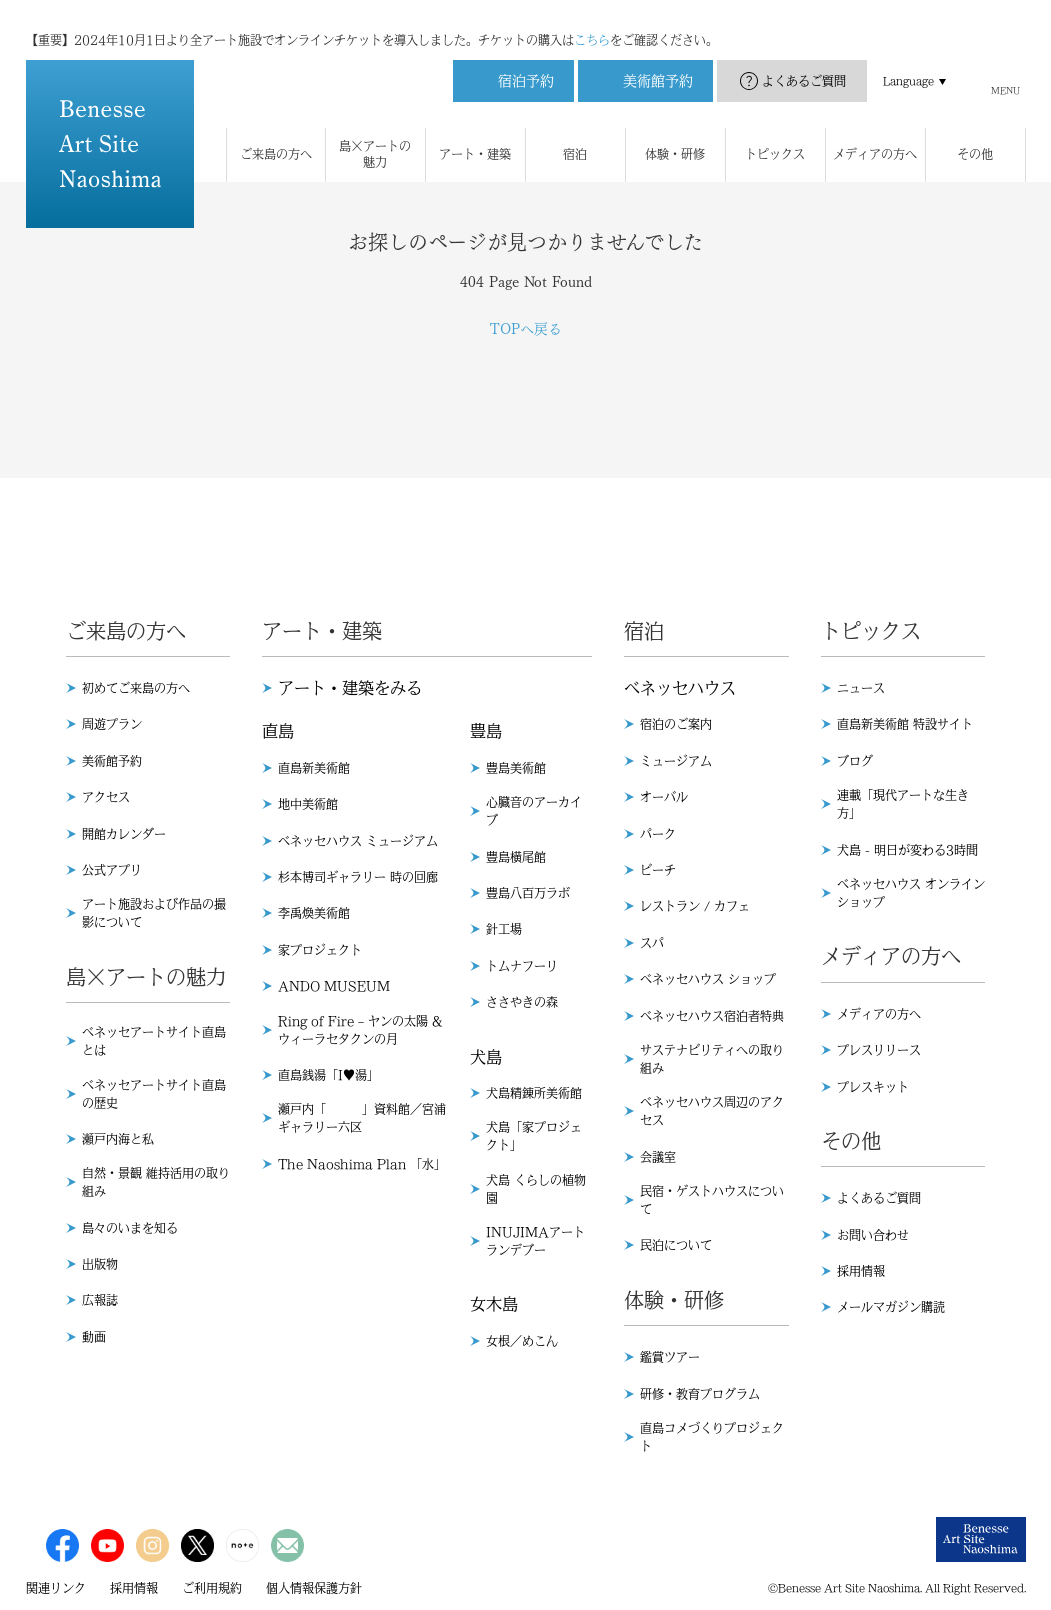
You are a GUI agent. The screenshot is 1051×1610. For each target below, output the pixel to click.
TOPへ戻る (526, 329)
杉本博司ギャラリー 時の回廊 (358, 877)
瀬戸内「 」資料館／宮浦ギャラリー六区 (362, 1118)
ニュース (861, 688)
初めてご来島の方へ (136, 688)
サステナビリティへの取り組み (712, 1059)
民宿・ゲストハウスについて (712, 1200)
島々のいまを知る (130, 1228)
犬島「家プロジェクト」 (534, 1136)
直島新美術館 (314, 768)
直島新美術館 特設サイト (905, 724)
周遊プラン (112, 724)
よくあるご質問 (804, 61)
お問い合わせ (873, 1235)
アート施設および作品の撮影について (154, 913)
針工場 (504, 929)
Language (908, 61)
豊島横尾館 (516, 857)
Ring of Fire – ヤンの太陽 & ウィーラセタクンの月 (360, 1030)
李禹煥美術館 (314, 913)
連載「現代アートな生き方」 (903, 804)
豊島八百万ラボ (528, 893)
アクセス (106, 797)
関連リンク (56, 1588)
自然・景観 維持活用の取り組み (156, 1182)
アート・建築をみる (350, 688)
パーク (658, 834)
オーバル (664, 797)
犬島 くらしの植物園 (536, 1189)
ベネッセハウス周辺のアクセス (712, 1111)
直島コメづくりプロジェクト (712, 1437)
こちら (592, 20)
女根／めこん (522, 1341)
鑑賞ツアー (670, 1357)
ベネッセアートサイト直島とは (154, 1041)
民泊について (676, 1245)
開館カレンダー (124, 834)
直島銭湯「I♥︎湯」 (328, 1075)
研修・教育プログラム (700, 1394)
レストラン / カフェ (695, 906)
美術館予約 (112, 761)
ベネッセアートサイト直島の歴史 (154, 1094)
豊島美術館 (516, 768)
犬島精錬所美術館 (534, 1093)
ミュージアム (676, 761)
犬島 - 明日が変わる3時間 (907, 850)
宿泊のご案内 (676, 724)
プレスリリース (879, 1050)
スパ (652, 943)
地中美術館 (308, 804)
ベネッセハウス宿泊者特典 (712, 1016)
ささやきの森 (522, 1002)
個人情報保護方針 (314, 1588)
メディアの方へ (879, 1014)
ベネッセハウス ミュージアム (358, 841)
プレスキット (873, 1087)
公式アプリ (112, 870)
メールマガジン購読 (891, 1307)
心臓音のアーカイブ (534, 811)
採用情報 (861, 1271)
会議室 (658, 1157)
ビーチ (658, 870)
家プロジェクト (320, 950)
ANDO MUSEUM (334, 986)
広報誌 (100, 1300)
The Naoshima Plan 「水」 (362, 1164)
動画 (94, 1337)
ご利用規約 (212, 1588)
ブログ (855, 761)
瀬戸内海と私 (118, 1139)
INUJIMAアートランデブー (535, 1241)
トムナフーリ (522, 966)
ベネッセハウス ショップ (708, 979)
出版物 (100, 1264)
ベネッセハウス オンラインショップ (911, 893)
